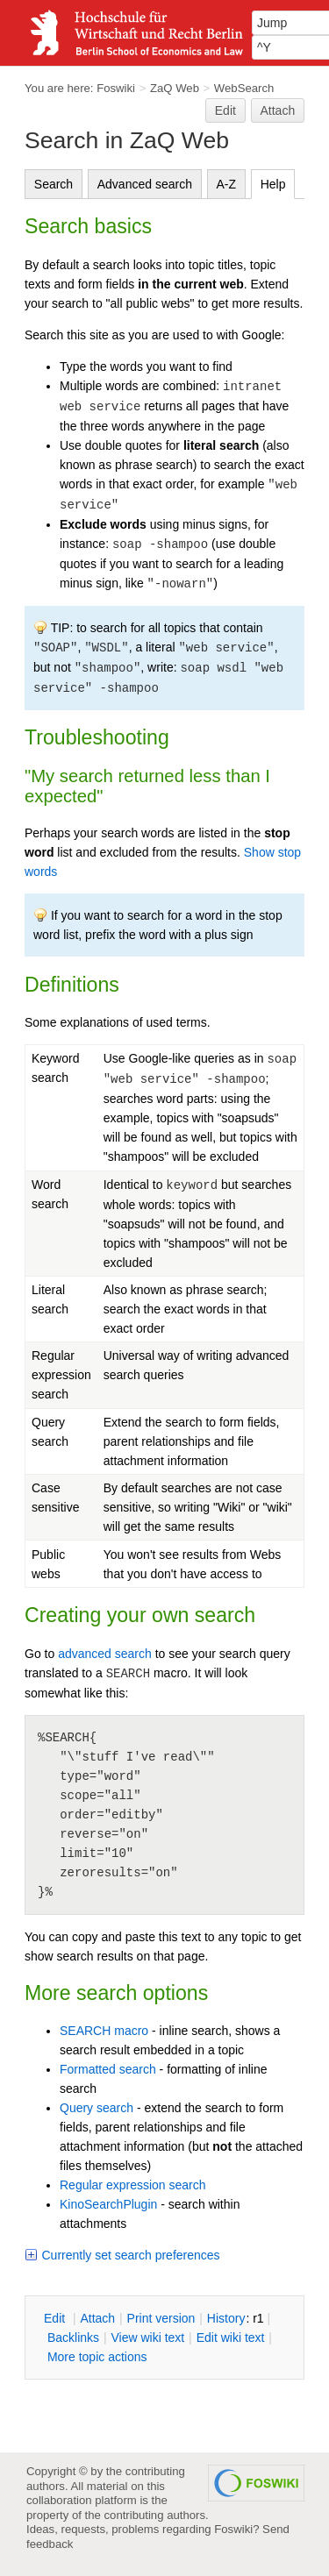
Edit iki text (231, 2337)
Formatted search (108, 2069)
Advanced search (144, 184)
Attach (278, 110)
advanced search (105, 1654)
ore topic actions (97, 2357)
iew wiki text (147, 2337)
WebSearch (244, 88)
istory (226, 2318)
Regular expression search (133, 2185)
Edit (225, 110)
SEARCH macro (104, 2031)
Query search (96, 2108)
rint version (161, 2318)
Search (53, 184)
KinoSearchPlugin (108, 2204)
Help (273, 184)
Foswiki (116, 88)
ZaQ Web (174, 88)
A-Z (227, 184)
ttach (97, 2318)
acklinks (73, 2337)
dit (56, 2318)
